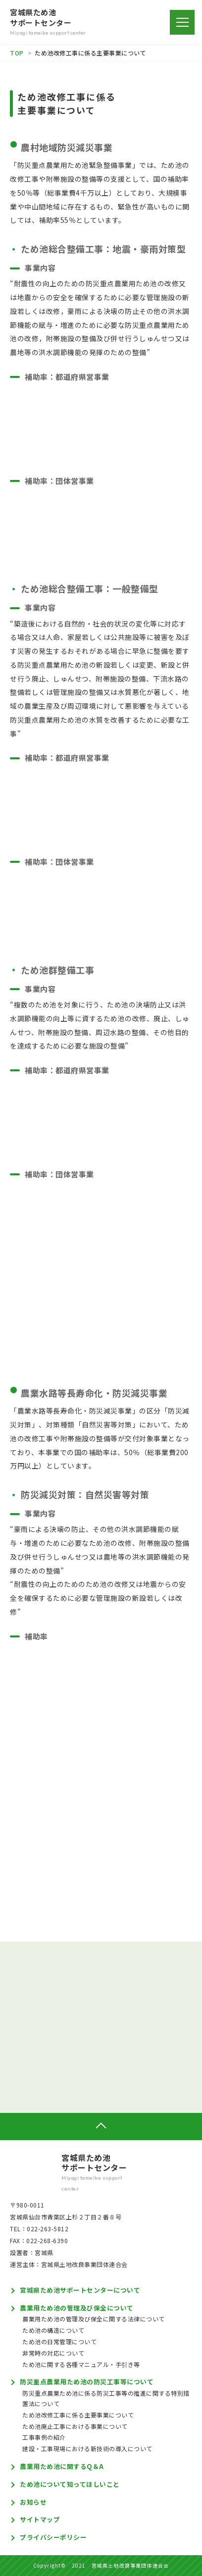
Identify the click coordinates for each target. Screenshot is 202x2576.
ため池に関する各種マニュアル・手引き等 (81, 2364)
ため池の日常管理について (59, 2341)
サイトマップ (40, 2519)
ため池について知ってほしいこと (70, 2484)
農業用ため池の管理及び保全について (77, 2308)
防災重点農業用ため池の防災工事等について (86, 2381)
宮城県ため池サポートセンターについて (80, 2290)
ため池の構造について (53, 2330)
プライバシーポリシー (53, 2537)
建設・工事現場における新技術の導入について (87, 2448)
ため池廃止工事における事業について (75, 2426)
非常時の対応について (53, 2353)
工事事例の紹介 (44, 2437)
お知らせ (33, 2502)
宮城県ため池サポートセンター (101, 2173)
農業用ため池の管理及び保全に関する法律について (93, 2318)
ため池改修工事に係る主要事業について (78, 2415)
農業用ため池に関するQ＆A (62, 2466)
